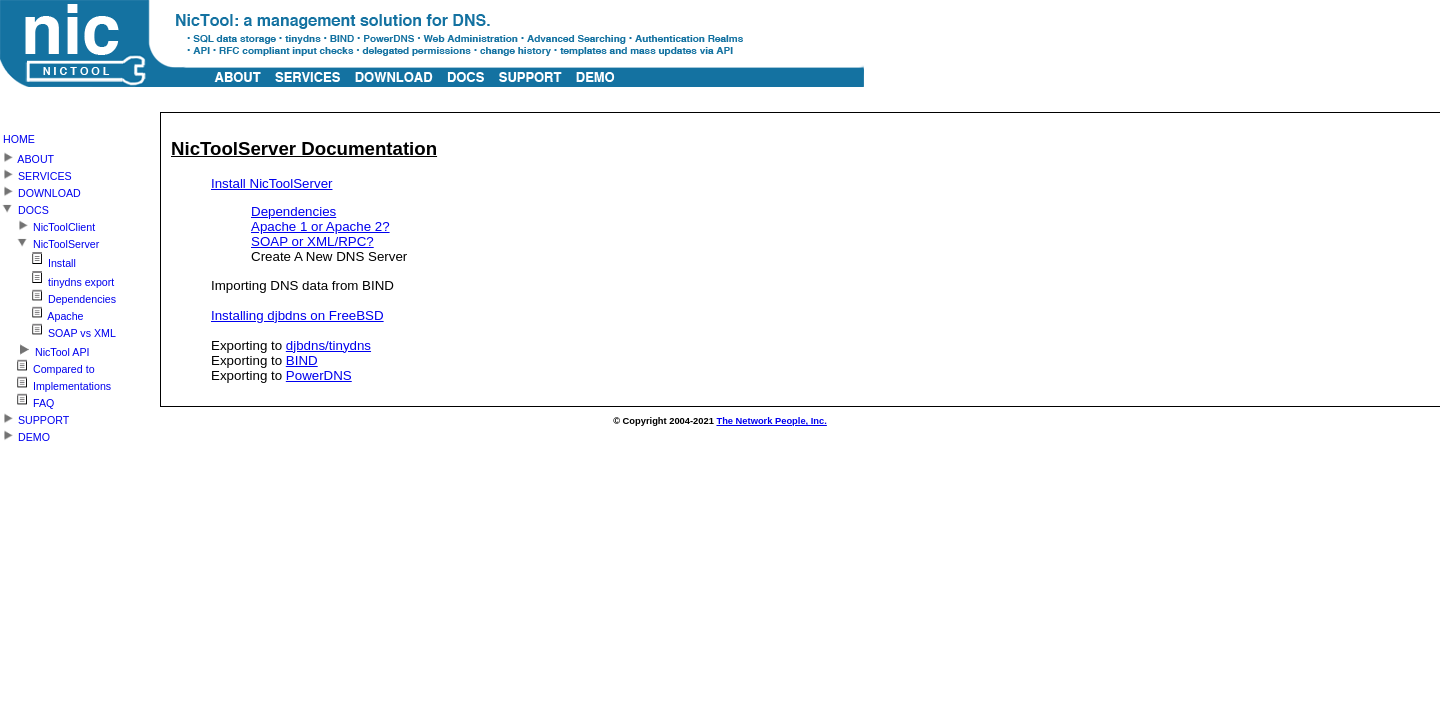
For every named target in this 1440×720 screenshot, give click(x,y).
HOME (19, 139)
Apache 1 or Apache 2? (320, 226)
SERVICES (36, 173)
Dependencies (293, 211)
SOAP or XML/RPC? (312, 241)
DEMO (25, 434)
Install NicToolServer (271, 183)
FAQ (27, 400)
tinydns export (57, 278)
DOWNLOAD (40, 190)
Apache (42, 313)
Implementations (55, 383)
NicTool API (44, 348)
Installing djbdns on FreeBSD (297, 315)
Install (38, 259)
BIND (302, 360)
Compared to (47, 366)
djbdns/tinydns (328, 345)
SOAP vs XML (58, 330)
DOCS (24, 207)
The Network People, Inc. (771, 421)
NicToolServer (49, 241)
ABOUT (27, 156)
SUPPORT (34, 417)
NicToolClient (47, 224)
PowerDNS (319, 375)
